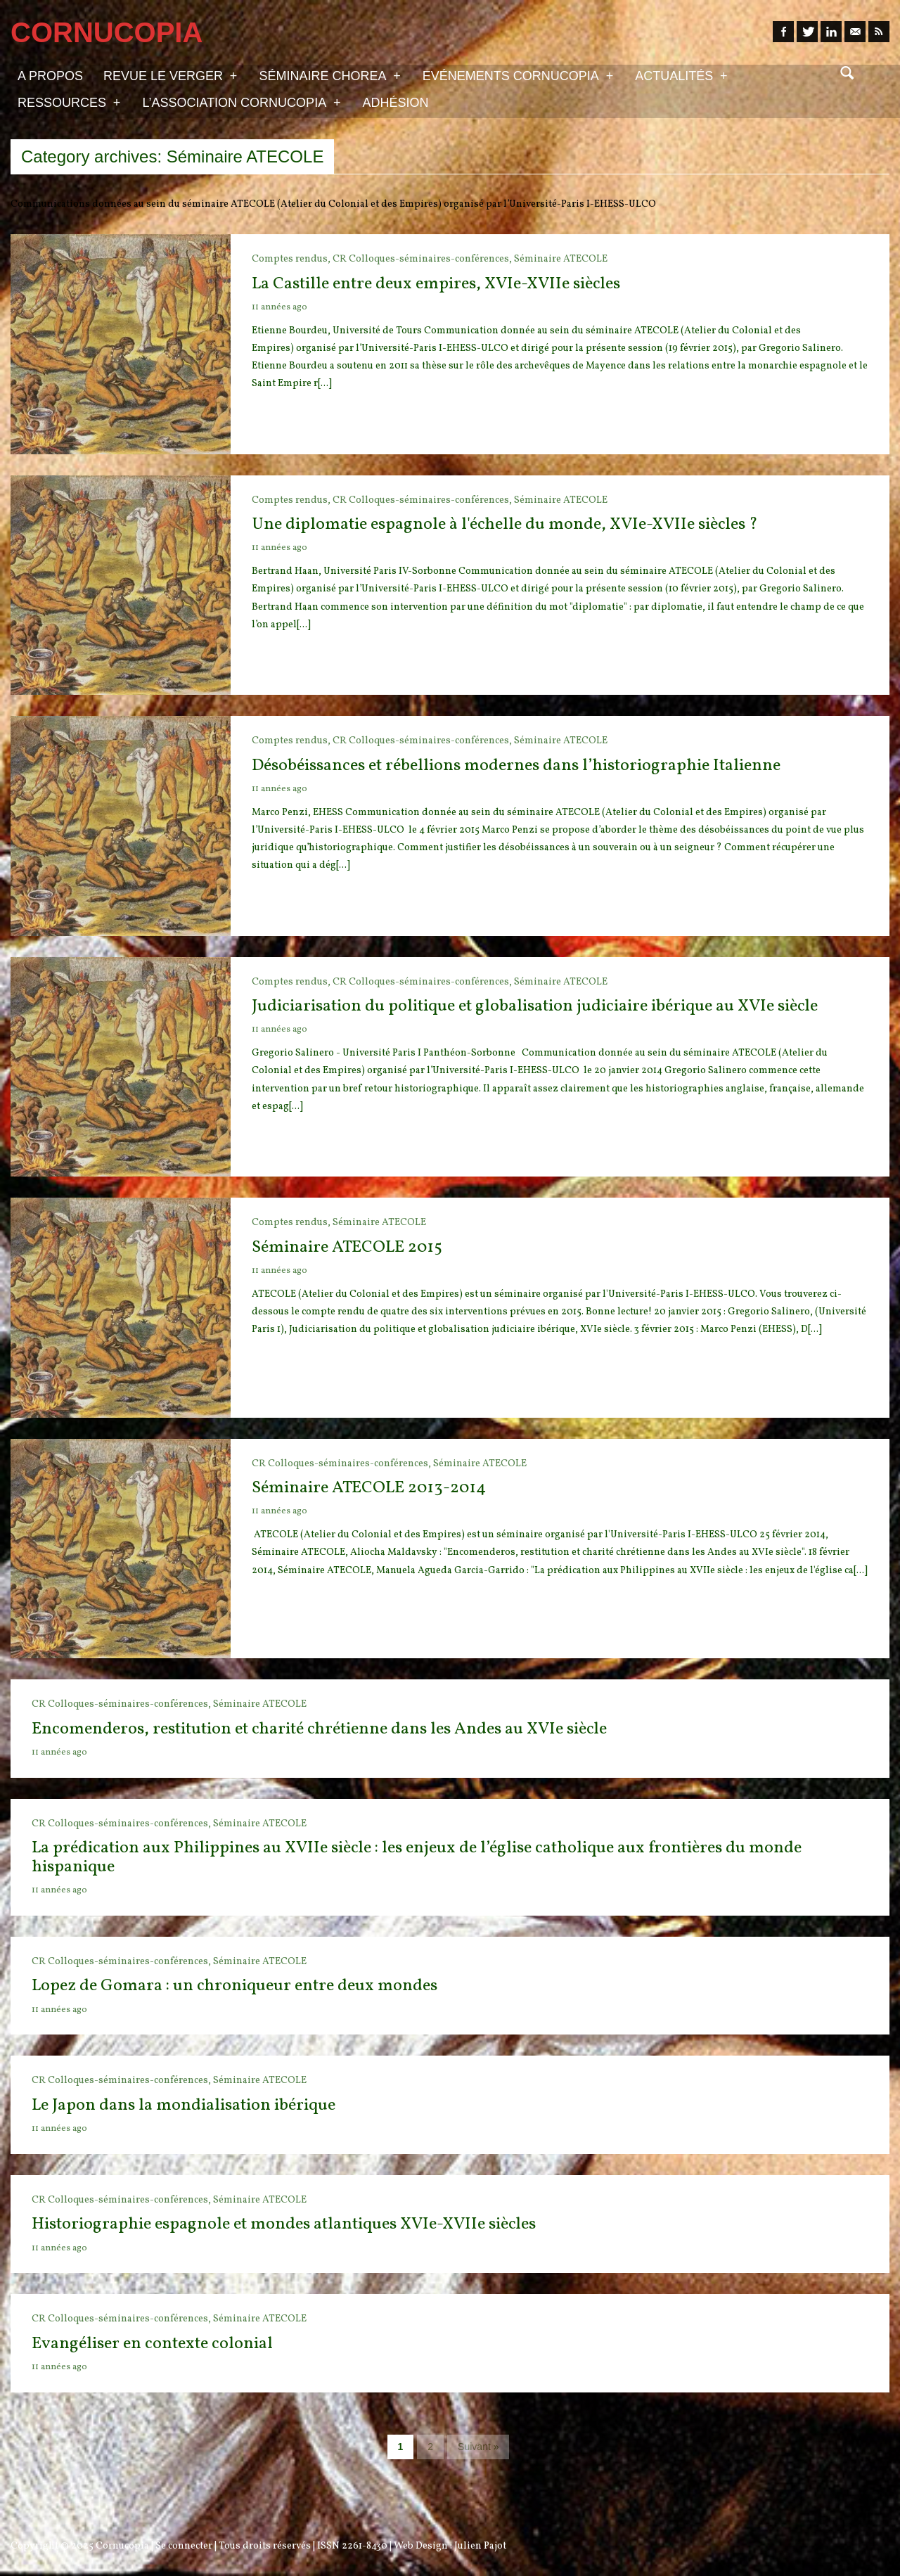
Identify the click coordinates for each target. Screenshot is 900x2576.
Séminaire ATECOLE (561, 259)
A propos (50, 76)
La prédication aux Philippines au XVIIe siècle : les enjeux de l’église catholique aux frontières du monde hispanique (417, 1857)
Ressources (69, 102)
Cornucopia (122, 2546)
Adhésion (396, 103)
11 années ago (279, 307)
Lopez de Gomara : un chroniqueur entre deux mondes (234, 1986)
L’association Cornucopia (241, 102)
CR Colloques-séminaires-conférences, (423, 259)
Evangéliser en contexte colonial (152, 2344)
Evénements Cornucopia (518, 75)
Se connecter (183, 2546)
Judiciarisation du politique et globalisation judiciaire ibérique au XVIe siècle (535, 1006)
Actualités (681, 75)
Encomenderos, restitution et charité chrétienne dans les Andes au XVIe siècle (319, 1729)
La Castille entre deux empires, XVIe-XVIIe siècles (436, 284)
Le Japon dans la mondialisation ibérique (183, 2105)
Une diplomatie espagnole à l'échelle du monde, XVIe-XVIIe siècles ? (505, 525)
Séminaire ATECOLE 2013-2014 (369, 1488)
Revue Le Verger (170, 75)
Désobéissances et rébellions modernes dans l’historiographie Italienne (516, 766)
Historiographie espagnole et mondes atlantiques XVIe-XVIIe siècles (284, 2224)
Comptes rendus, (292, 259)
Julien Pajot (480, 2546)
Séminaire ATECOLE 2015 (347, 1248)
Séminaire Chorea (329, 75)
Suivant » (478, 2446)
